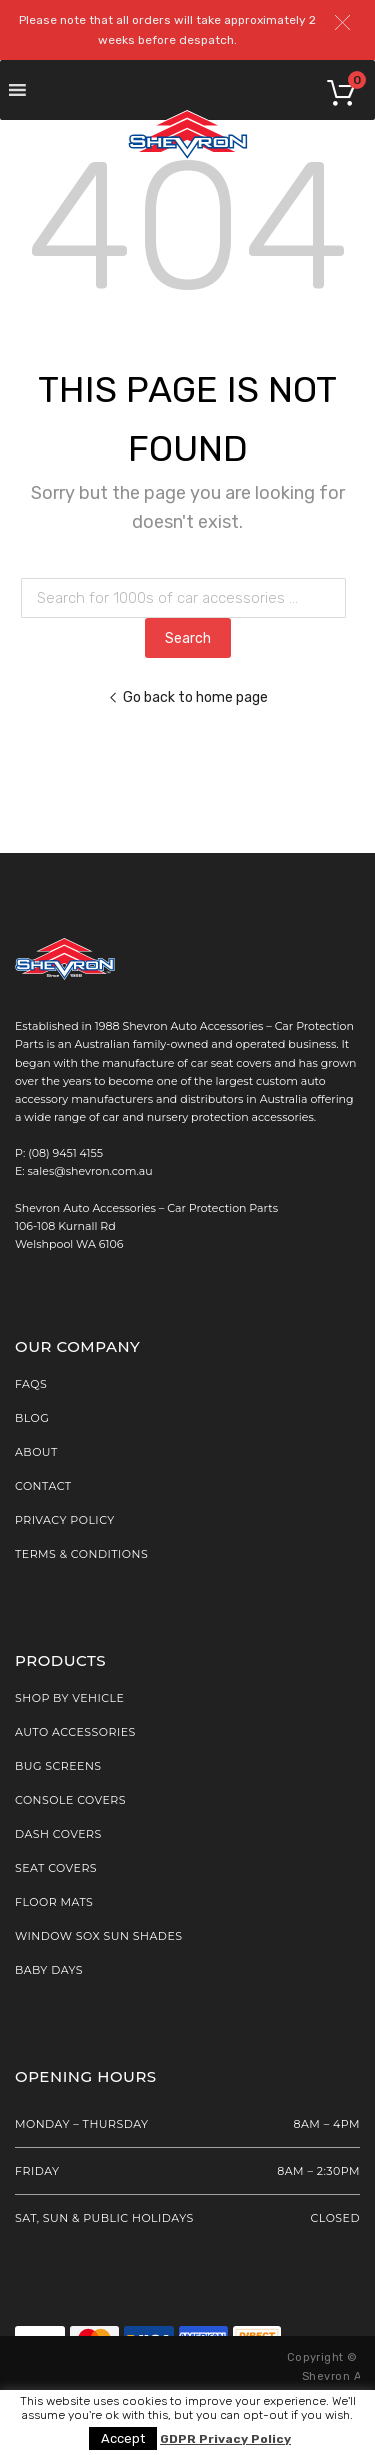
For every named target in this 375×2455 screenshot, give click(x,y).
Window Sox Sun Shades (99, 1936)
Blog (32, 1418)
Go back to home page (188, 697)
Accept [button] (123, 2438)
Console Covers (70, 1800)
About (36, 1452)
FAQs (31, 1384)
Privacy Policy (65, 1520)
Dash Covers (58, 1834)
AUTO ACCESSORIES (75, 1732)
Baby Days (49, 1970)
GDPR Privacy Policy (225, 2439)
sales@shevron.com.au (90, 1171)
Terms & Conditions (81, 1554)
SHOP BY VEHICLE (69, 1698)
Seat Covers (56, 1868)
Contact (43, 1486)
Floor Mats (54, 1902)
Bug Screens (58, 1766)
